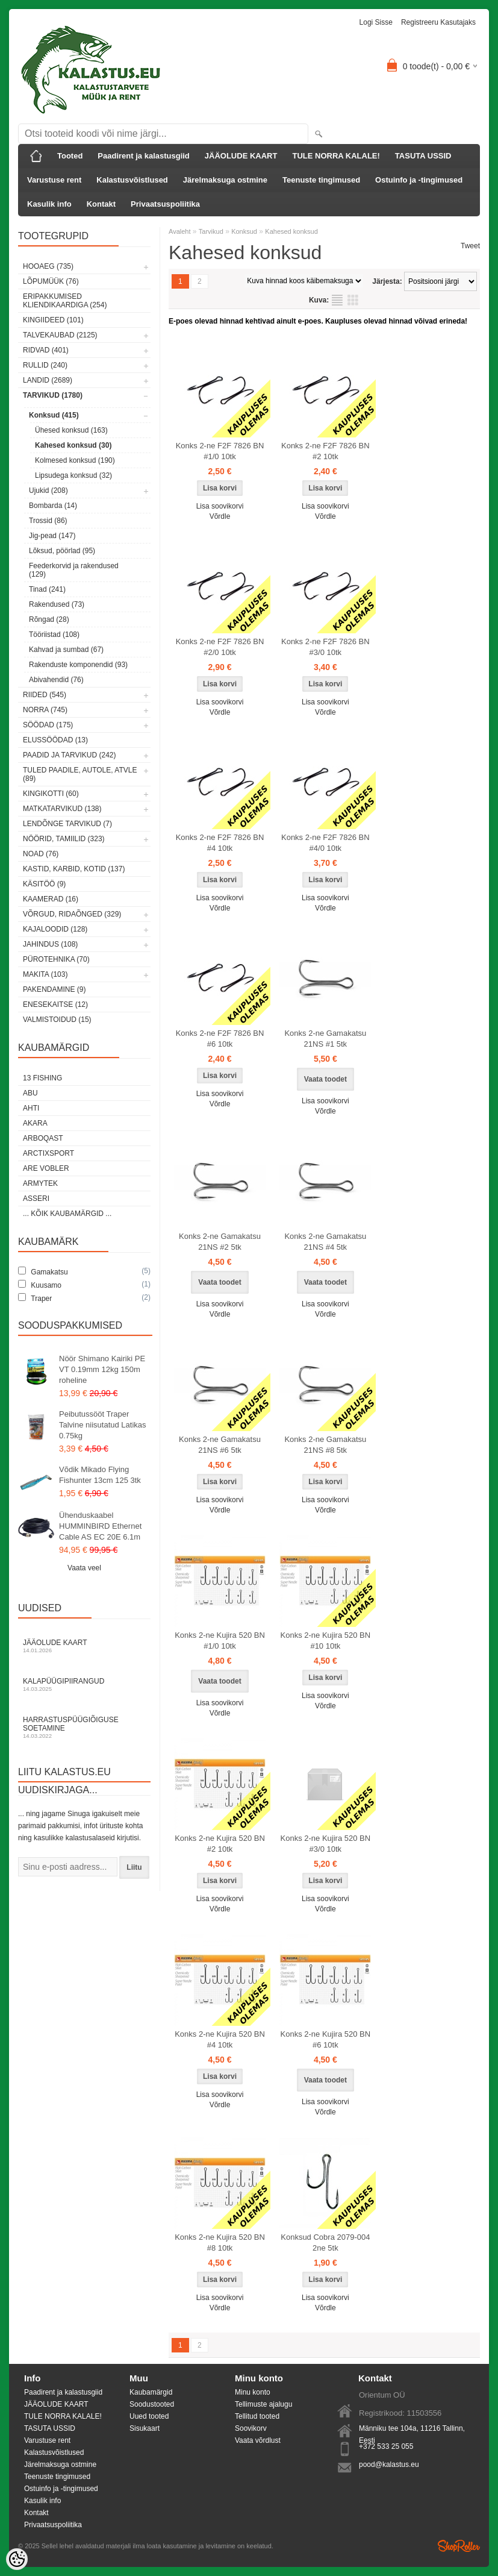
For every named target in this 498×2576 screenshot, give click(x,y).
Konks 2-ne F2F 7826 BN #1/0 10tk (220, 451)
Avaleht (180, 231)
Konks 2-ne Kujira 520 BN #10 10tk (326, 1640)
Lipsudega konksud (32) (73, 475)
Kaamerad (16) (50, 899)
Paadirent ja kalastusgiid (143, 155)
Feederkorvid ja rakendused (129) (74, 570)
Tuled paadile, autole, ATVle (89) (80, 774)
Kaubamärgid (150, 2392)
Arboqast (43, 1138)
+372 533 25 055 (386, 2446)
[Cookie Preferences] (17, 2559)
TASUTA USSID (423, 155)
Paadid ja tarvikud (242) (69, 755)
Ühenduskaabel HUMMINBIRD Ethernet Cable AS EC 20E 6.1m (100, 1526)
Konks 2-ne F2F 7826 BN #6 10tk (220, 1038)
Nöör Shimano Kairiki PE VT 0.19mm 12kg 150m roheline (102, 1369)
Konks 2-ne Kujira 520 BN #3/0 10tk (326, 1844)
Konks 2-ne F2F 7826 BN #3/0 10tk (325, 647)
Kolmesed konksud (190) (75, 460)
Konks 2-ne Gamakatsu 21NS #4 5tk (325, 1242)
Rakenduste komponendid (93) (78, 664)
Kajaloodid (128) (55, 929)
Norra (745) (45, 710)
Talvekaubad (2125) (60, 335)
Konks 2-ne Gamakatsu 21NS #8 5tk (325, 1445)
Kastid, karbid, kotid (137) (74, 869)
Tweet (470, 246)
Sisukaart (144, 2428)
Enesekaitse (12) (55, 1004)
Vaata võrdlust (258, 2440)
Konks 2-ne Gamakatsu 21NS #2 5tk (220, 1242)
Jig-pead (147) (52, 535)
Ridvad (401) (46, 350)
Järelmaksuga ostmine (225, 179)
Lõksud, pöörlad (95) (62, 551)
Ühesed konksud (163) (71, 430)
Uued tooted (149, 2416)
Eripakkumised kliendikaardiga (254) (65, 300)
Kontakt (101, 203)
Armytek (40, 1183)
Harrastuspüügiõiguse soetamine (84, 1727)
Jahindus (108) (50, 944)
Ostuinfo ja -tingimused (418, 179)
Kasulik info (49, 203)
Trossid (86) (48, 520)
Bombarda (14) (53, 505)
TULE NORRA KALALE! (335, 155)
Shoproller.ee (459, 2546)
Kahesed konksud (291, 231)
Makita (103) (45, 974)
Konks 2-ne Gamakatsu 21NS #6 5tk (220, 1445)
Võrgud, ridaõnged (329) (72, 914)
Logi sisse (376, 22)
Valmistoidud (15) (57, 1019)
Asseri (36, 1198)
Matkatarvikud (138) (62, 808)
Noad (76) (40, 854)
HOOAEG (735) (48, 266)
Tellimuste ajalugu (263, 2404)
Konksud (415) (54, 415)
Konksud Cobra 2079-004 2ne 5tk (325, 2242)
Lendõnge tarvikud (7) (67, 823)
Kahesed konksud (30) (73, 445)
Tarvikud (211, 231)
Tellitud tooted (257, 2416)
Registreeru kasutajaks (438, 22)
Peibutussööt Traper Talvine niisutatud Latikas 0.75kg (102, 1424)
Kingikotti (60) (51, 793)
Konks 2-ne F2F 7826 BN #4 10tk (220, 843)
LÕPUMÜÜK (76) (51, 281)
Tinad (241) (47, 589)
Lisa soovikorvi (220, 506)
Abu (30, 1093)
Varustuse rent (54, 179)
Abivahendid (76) (56, 679)
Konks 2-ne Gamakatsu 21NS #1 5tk (325, 1038)
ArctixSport (48, 1153)
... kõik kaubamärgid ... (67, 1213)
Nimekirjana (337, 300)
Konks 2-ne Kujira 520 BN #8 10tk (220, 2242)
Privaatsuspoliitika (165, 203)
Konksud (244, 231)
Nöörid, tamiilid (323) (64, 839)
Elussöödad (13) (55, 740)
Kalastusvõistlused (132, 179)
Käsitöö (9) (44, 884)
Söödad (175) (48, 725)
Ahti (31, 1108)
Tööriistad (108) (54, 634)
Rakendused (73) (56, 604)
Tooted (69, 155)
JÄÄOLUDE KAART (241, 155)
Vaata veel (84, 1568)
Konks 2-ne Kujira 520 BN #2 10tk (220, 1844)
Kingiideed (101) (53, 320)
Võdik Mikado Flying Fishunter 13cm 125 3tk (100, 1475)
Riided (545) (44, 695)
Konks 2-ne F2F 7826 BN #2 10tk (325, 451)
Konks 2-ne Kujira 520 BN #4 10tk (220, 2039)
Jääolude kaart (84, 1645)
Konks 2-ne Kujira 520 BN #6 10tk (326, 2039)
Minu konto (252, 2392)
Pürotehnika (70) (56, 959)
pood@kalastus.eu (389, 2464)
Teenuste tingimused (321, 179)
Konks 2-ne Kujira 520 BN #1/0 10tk (220, 1640)
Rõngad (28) (49, 619)
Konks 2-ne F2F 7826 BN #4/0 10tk (325, 843)
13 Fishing (42, 1078)
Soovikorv (251, 2428)
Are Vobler (46, 1168)
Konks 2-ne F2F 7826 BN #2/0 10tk (220, 647)
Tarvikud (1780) (52, 395)
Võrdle (220, 516)
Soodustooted (151, 2404)
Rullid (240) (45, 365)
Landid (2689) (47, 380)
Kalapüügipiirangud (84, 1684)
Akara (35, 1123)
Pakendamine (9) (54, 989)
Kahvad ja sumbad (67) (66, 649)
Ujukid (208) (48, 490)
